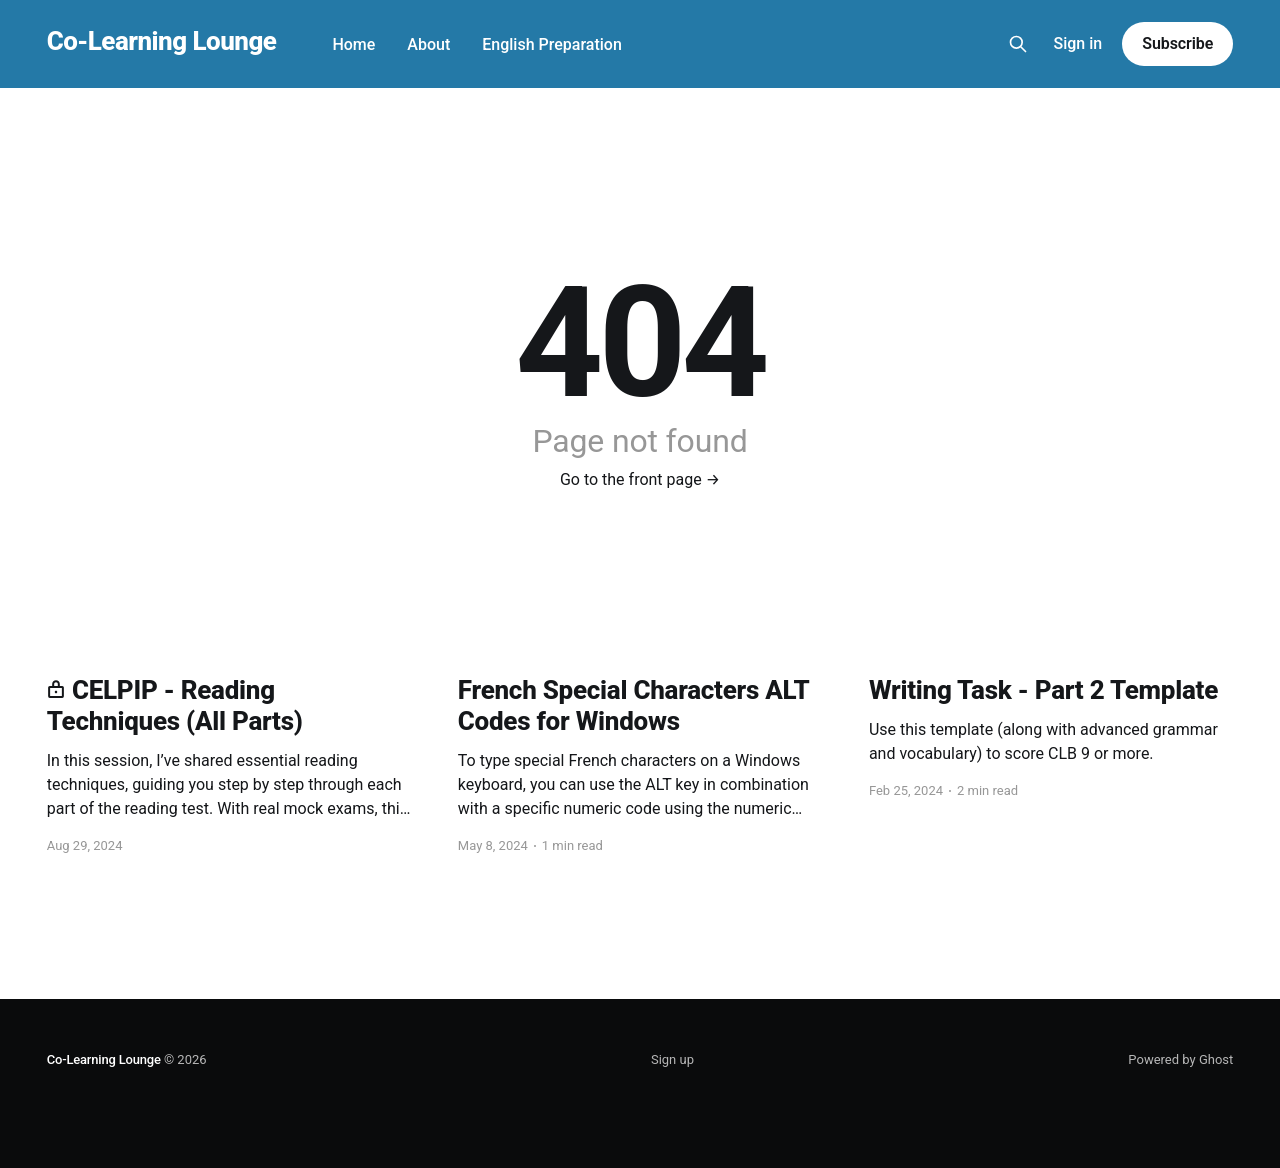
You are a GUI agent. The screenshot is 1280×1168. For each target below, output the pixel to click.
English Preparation (552, 44)
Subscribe (1177, 43)
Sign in (1078, 43)
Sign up (672, 1059)
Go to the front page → (640, 479)
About (428, 44)
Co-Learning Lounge (162, 41)
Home (353, 44)
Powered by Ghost (1180, 1059)
